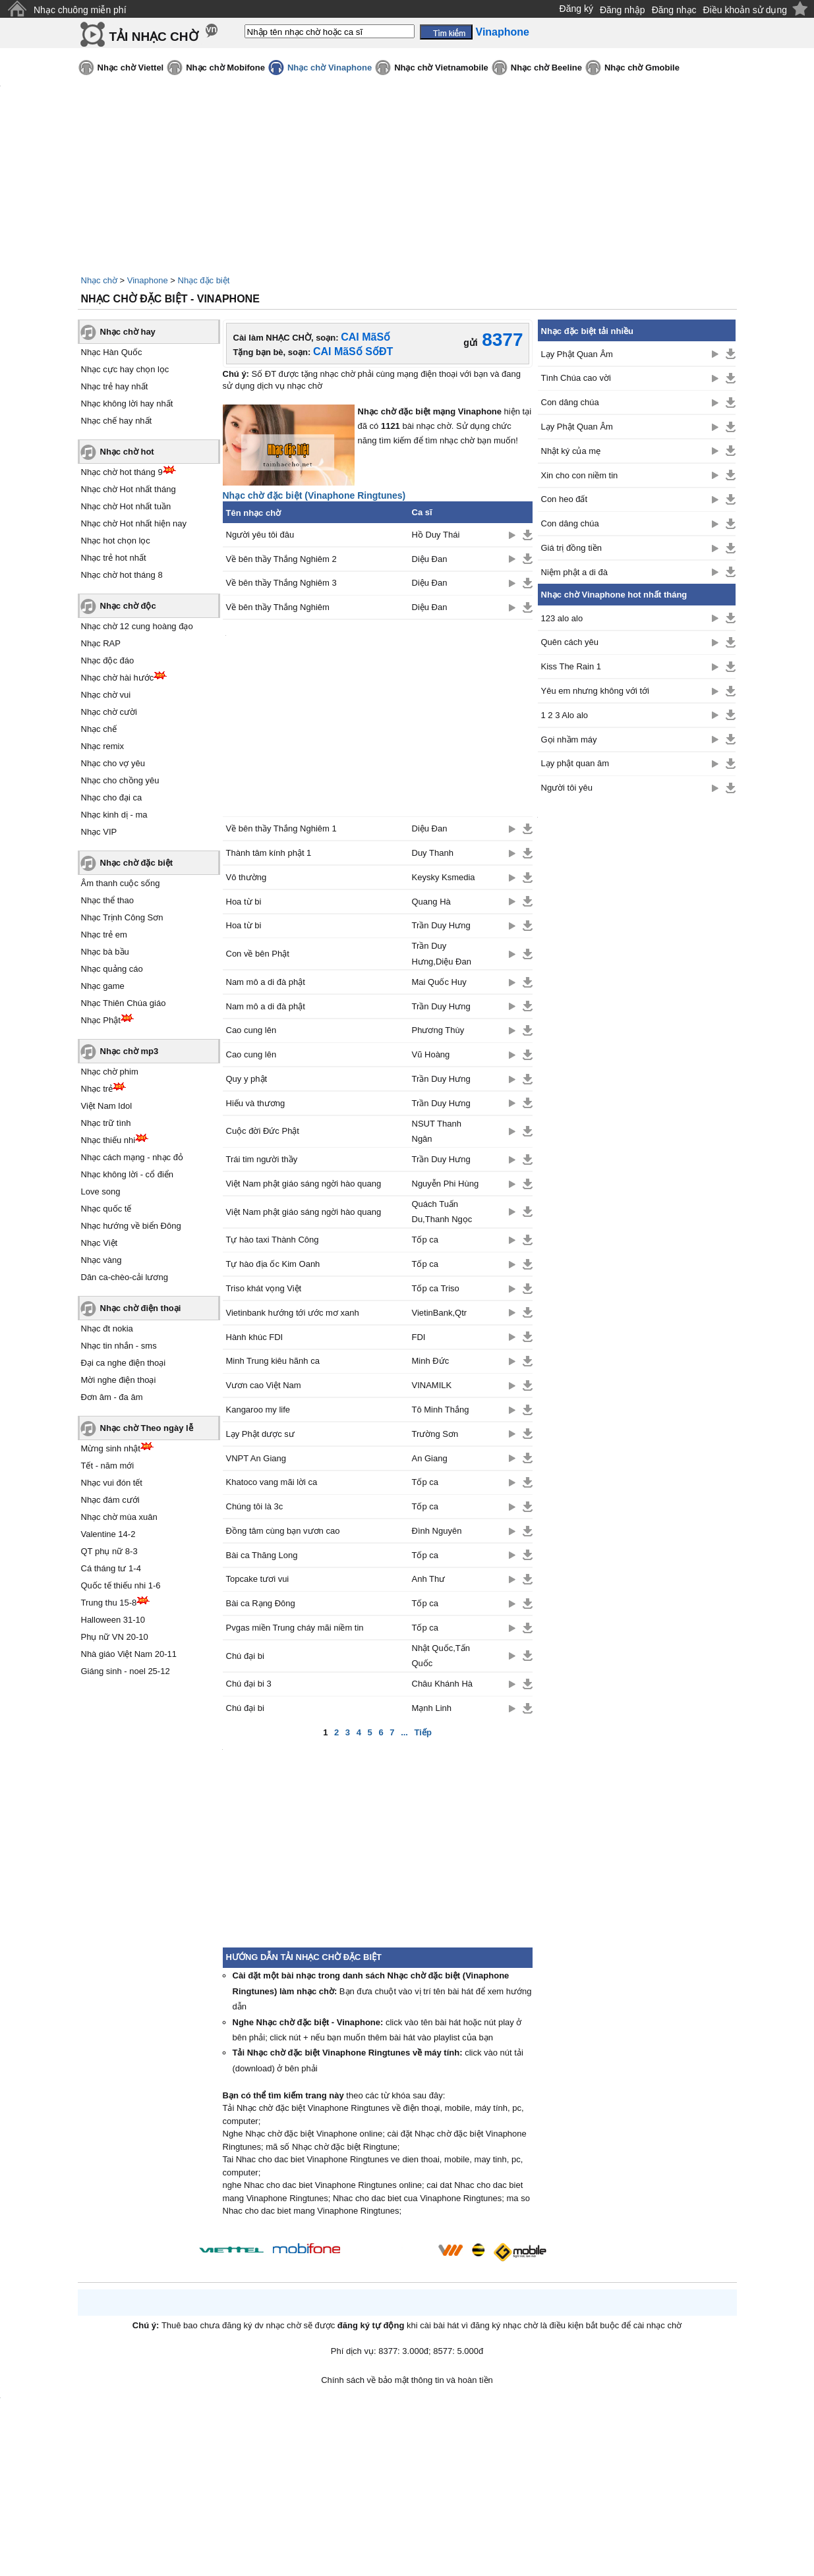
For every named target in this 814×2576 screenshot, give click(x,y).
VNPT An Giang (256, 1458)
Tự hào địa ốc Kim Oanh (273, 1264)
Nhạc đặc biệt (204, 280)
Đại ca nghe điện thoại (123, 1363)
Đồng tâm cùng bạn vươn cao (283, 1531)
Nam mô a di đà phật (265, 982)
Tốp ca (425, 1240)
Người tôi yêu (567, 788)
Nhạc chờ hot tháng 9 (122, 472)
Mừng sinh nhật (110, 1448)
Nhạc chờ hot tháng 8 (122, 575)
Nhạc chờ (99, 280)
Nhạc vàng (101, 1260)
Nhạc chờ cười (109, 712)
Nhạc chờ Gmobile (642, 67)
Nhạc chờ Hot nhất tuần (126, 506)
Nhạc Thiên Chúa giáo (123, 1003)
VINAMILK (432, 1385)
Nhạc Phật (101, 1020)
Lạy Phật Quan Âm (577, 354)
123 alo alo (562, 618)
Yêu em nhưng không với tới (595, 691)
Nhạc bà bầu (105, 952)
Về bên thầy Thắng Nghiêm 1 (281, 828)
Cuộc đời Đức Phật (262, 1131)
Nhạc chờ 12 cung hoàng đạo (137, 626)
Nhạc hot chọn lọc (115, 541)
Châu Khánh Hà (442, 1684)
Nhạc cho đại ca (111, 797)
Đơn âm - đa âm (112, 1397)
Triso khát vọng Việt (264, 1288)
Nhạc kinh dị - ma (114, 815)
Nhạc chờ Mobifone (225, 67)
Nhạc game (103, 986)
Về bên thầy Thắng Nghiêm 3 (281, 583)
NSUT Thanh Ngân (436, 1131)
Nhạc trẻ (97, 1089)
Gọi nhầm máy (569, 739)
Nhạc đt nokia (107, 1328)
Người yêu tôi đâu (260, 535)
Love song (101, 1191)
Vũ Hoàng (431, 1054)
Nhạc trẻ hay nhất (114, 386)
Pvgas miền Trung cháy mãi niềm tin (295, 1628)
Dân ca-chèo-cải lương (124, 1277)
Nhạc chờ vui (106, 695)
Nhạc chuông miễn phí (80, 10)
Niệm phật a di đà (574, 572)
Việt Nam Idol (106, 1106)
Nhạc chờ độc (128, 606)
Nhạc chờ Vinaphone (329, 67)
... (404, 1732)
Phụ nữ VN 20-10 (114, 1637)
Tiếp (423, 1732)
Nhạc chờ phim (109, 1072)
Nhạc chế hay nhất (116, 421)
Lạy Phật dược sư (260, 1434)
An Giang (430, 1458)
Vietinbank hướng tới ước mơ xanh (292, 1313)
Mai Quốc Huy (439, 982)
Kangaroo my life (258, 1409)
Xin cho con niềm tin (579, 475)
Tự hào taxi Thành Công (272, 1240)
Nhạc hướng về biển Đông (131, 1226)
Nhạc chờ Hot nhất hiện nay (134, 523)
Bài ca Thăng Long (262, 1555)
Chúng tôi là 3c (254, 1506)
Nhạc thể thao (107, 900)
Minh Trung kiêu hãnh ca (273, 1361)
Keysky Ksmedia (443, 877)
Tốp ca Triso (435, 1288)
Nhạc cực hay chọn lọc (125, 369)
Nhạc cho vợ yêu (113, 763)
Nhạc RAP (101, 643)
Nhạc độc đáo (107, 660)
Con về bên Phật (257, 954)
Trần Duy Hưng (441, 925)
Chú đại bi (245, 1656)
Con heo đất (564, 499)
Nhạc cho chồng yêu (120, 780)
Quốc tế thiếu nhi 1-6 (121, 1585)
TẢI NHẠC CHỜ (153, 36)
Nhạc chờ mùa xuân (119, 1517)
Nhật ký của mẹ (571, 451)
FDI (419, 1337)
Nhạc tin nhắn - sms (119, 1346)
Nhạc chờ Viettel (131, 67)
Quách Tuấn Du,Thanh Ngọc (442, 1211)
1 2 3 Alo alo (565, 715)
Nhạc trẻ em (104, 934)
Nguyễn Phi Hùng (445, 1184)
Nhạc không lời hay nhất (127, 403)
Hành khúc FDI (254, 1337)
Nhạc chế (99, 729)
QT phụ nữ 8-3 (109, 1551)
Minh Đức (431, 1361)
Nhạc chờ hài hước (117, 678)
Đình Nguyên (437, 1531)
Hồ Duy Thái (436, 535)
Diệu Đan (430, 559)
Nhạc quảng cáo (112, 969)
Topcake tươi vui (257, 1579)
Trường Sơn (435, 1434)
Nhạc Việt (99, 1243)
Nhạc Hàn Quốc (111, 352)
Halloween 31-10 (113, 1620)
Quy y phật (247, 1079)
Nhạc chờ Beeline (546, 67)
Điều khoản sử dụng (745, 10)
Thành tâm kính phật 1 (269, 853)
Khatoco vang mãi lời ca (272, 1482)
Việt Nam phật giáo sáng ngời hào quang (304, 1184)
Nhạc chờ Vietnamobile (441, 67)
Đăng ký (576, 8)
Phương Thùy (438, 1030)
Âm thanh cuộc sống (120, 883)
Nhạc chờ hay (128, 332)
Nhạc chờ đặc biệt (136, 863)
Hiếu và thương (255, 1103)
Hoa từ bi (244, 902)
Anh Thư (429, 1579)
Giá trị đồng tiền (571, 548)
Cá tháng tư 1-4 (111, 1568)
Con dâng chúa (570, 402)
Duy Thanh (432, 853)
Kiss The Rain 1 (571, 666)
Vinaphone (147, 280)
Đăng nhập (622, 10)
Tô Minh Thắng (440, 1409)
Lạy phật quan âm (575, 763)
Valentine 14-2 (108, 1534)
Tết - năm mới (107, 1465)
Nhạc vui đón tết (112, 1483)
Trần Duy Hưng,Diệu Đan (441, 953)
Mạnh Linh (431, 1708)
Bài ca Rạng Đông (260, 1603)
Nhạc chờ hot (127, 452)
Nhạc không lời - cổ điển (127, 1174)
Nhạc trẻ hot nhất (113, 558)
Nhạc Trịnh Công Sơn (122, 917)
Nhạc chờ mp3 (129, 1051)
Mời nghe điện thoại (118, 1380)
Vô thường (246, 877)
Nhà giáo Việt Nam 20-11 (129, 1654)
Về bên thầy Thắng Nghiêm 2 (281, 559)
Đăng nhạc (674, 10)
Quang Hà (432, 902)
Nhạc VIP (99, 832)
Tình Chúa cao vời (576, 378)
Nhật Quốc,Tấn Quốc (441, 1655)
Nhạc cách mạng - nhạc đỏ (132, 1157)
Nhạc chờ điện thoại (140, 1308)
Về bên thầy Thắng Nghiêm (278, 607)
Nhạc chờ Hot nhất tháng (128, 489)
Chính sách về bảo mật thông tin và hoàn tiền (407, 2380)
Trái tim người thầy (262, 1159)
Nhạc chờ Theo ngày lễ (146, 1428)
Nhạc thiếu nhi (108, 1140)
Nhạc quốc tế (106, 1209)
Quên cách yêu (569, 642)
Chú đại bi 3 (249, 1684)
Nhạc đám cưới (110, 1500)
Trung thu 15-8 (109, 1603)
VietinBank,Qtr (439, 1313)
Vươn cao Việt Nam (263, 1385)
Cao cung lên (251, 1030)
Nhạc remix (103, 746)
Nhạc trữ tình (106, 1123)
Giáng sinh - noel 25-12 (125, 1671)
